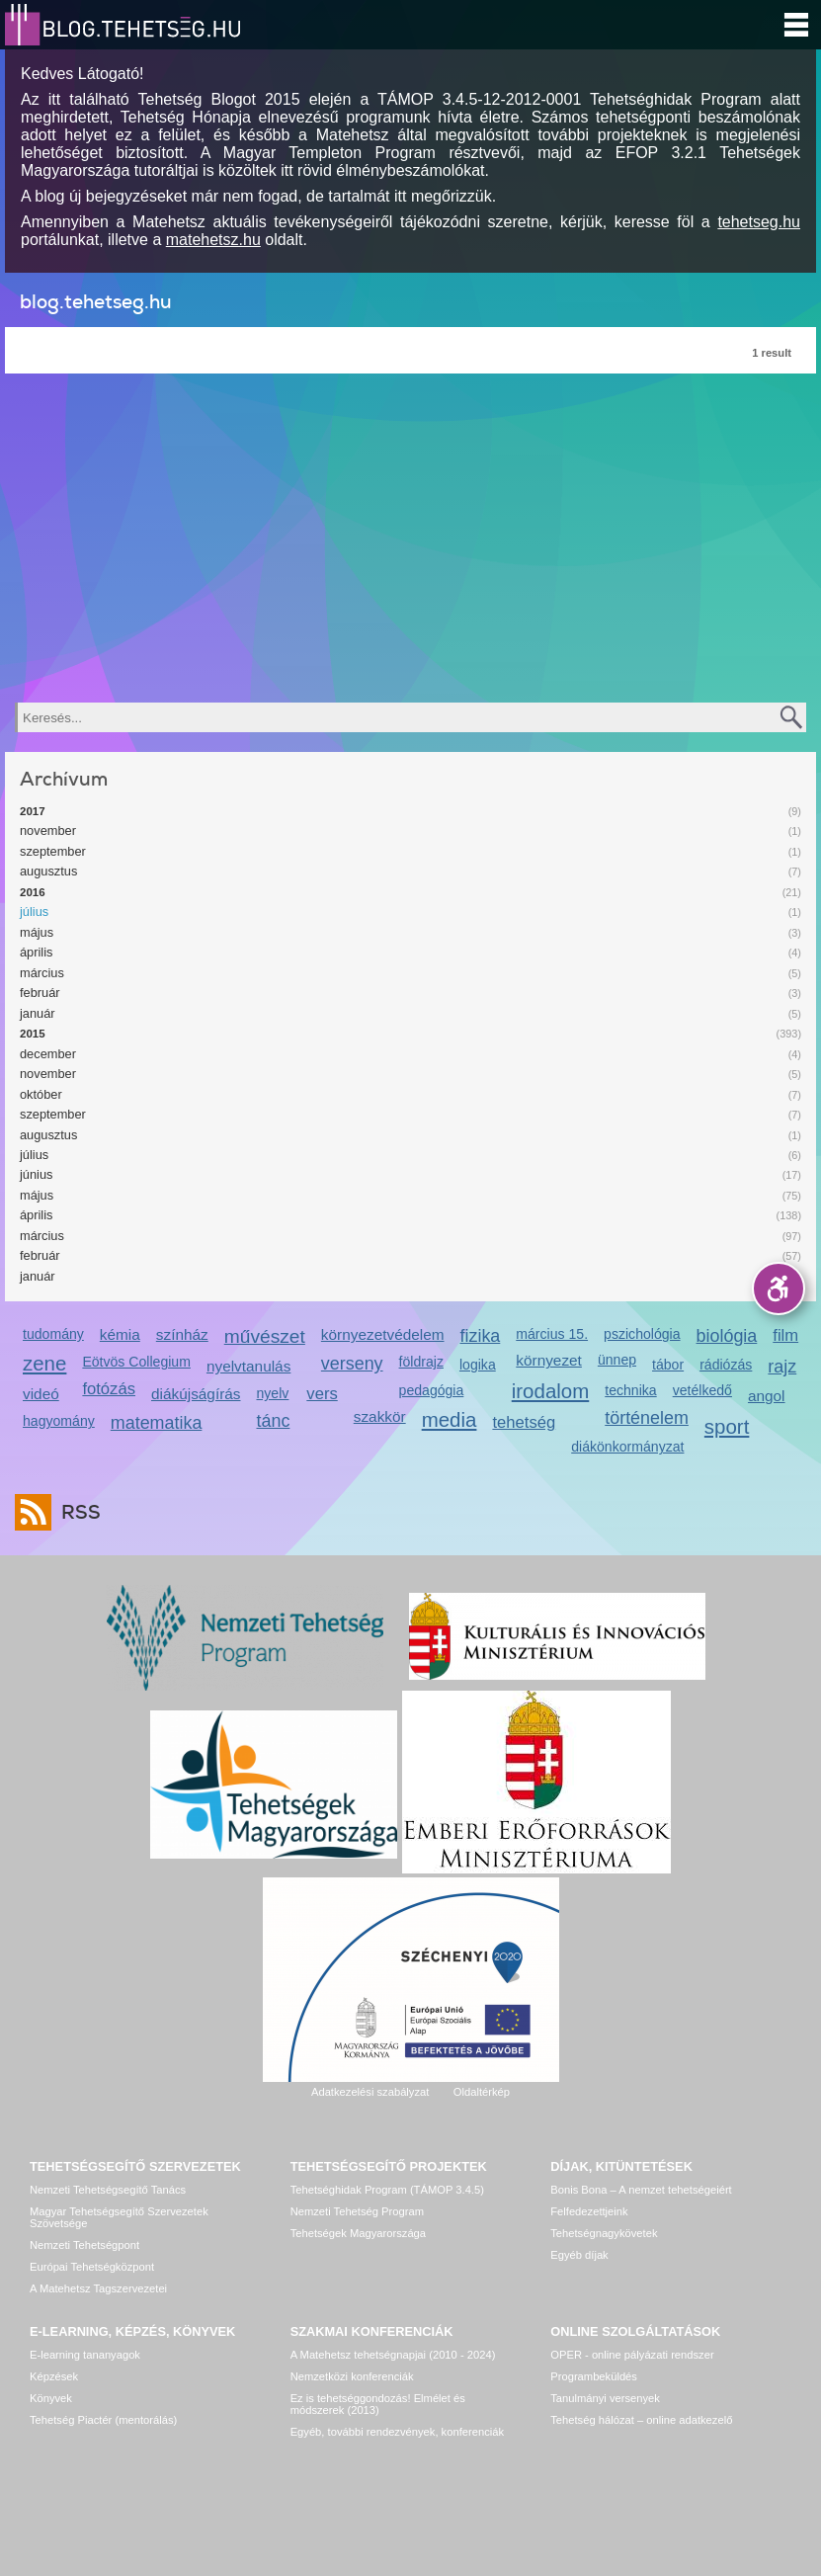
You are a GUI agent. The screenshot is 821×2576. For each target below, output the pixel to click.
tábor (668, 1364)
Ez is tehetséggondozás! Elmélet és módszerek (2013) (377, 2404)
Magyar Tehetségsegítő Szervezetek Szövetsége (119, 2217)
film (785, 1335)
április (36, 952)
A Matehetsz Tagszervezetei (98, 2288)
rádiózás (725, 1364)
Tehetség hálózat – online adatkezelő (641, 2420)
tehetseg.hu (758, 221)
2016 (32, 892)
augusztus (48, 871)
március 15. (552, 1334)
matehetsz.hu (213, 239)
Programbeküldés (593, 2376)
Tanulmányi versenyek (605, 2398)
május (36, 932)
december (48, 1053)
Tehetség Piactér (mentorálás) (103, 2420)
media (449, 1419)
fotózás (108, 1388)
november (48, 830)
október (41, 1094)
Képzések (54, 2376)
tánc (273, 1421)
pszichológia (642, 1334)
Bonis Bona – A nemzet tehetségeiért (640, 2190)
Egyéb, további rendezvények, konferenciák (397, 2432)
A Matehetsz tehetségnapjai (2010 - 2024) (393, 2355)
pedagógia (431, 1390)
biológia (727, 1336)
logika (477, 1364)
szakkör (380, 1416)
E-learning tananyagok (85, 2355)
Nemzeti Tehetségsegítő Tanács (108, 2190)
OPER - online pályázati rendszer (631, 2355)
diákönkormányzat (627, 1446)
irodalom (551, 1390)
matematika (157, 1423)
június (36, 1174)
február (40, 992)
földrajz (421, 1362)
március (42, 972)
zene (44, 1363)
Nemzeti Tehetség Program (357, 2211)
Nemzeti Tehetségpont (84, 2245)
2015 (32, 1033)
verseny (352, 1363)
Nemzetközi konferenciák (352, 2376)
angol (766, 1395)
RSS (76, 1512)
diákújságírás (196, 1393)
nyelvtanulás (248, 1366)
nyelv (273, 1393)
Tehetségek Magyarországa (358, 2233)
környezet (549, 1360)
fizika (480, 1336)
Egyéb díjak (579, 2255)
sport (727, 1426)
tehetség (523, 1422)
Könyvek (51, 2398)
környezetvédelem (383, 1334)
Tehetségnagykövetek (603, 2233)
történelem (647, 1418)
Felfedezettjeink (588, 2211)
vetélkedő (702, 1390)
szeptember (53, 851)
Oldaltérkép (481, 2092)
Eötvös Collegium (136, 1362)
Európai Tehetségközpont (92, 2267)
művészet (264, 1336)
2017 (32, 811)
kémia (120, 1334)
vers (321, 1393)
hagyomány (59, 1421)
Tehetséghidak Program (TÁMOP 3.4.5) (387, 2190)
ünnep (617, 1360)
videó (41, 1393)
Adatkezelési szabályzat (370, 2092)
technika (630, 1390)
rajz (782, 1366)
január (37, 1013)
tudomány (53, 1334)
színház (182, 1334)
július (34, 911)
